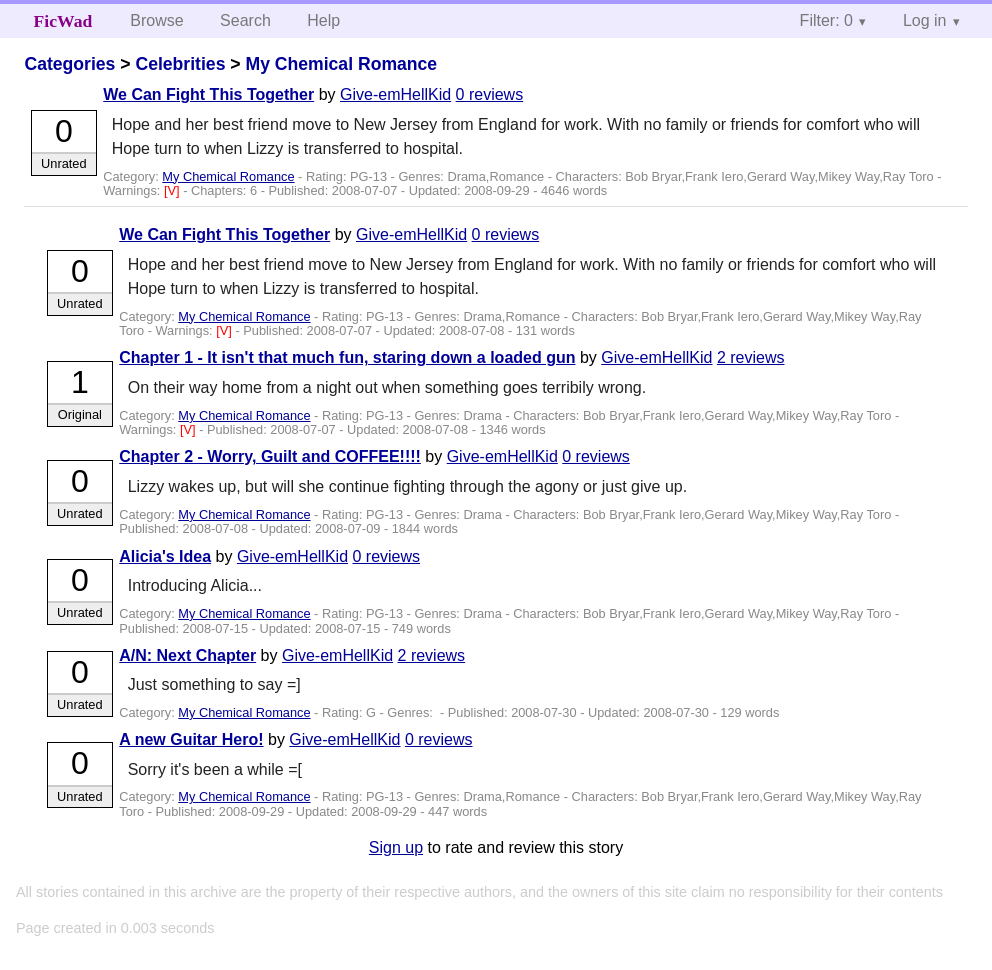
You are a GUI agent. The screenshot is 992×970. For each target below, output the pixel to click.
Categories (69, 64)
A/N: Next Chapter (187, 655)
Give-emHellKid (395, 94)
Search (245, 20)
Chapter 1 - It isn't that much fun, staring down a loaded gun (347, 357)
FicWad (63, 21)
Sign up (396, 847)
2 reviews (751, 357)
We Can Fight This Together (208, 94)
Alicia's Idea (165, 556)
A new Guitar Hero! (191, 739)
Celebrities (180, 64)
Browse (156, 20)
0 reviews (490, 94)
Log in (925, 20)
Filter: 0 (826, 20)
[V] (173, 190)
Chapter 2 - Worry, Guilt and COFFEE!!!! (270, 456)
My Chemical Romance (341, 64)
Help (323, 20)
